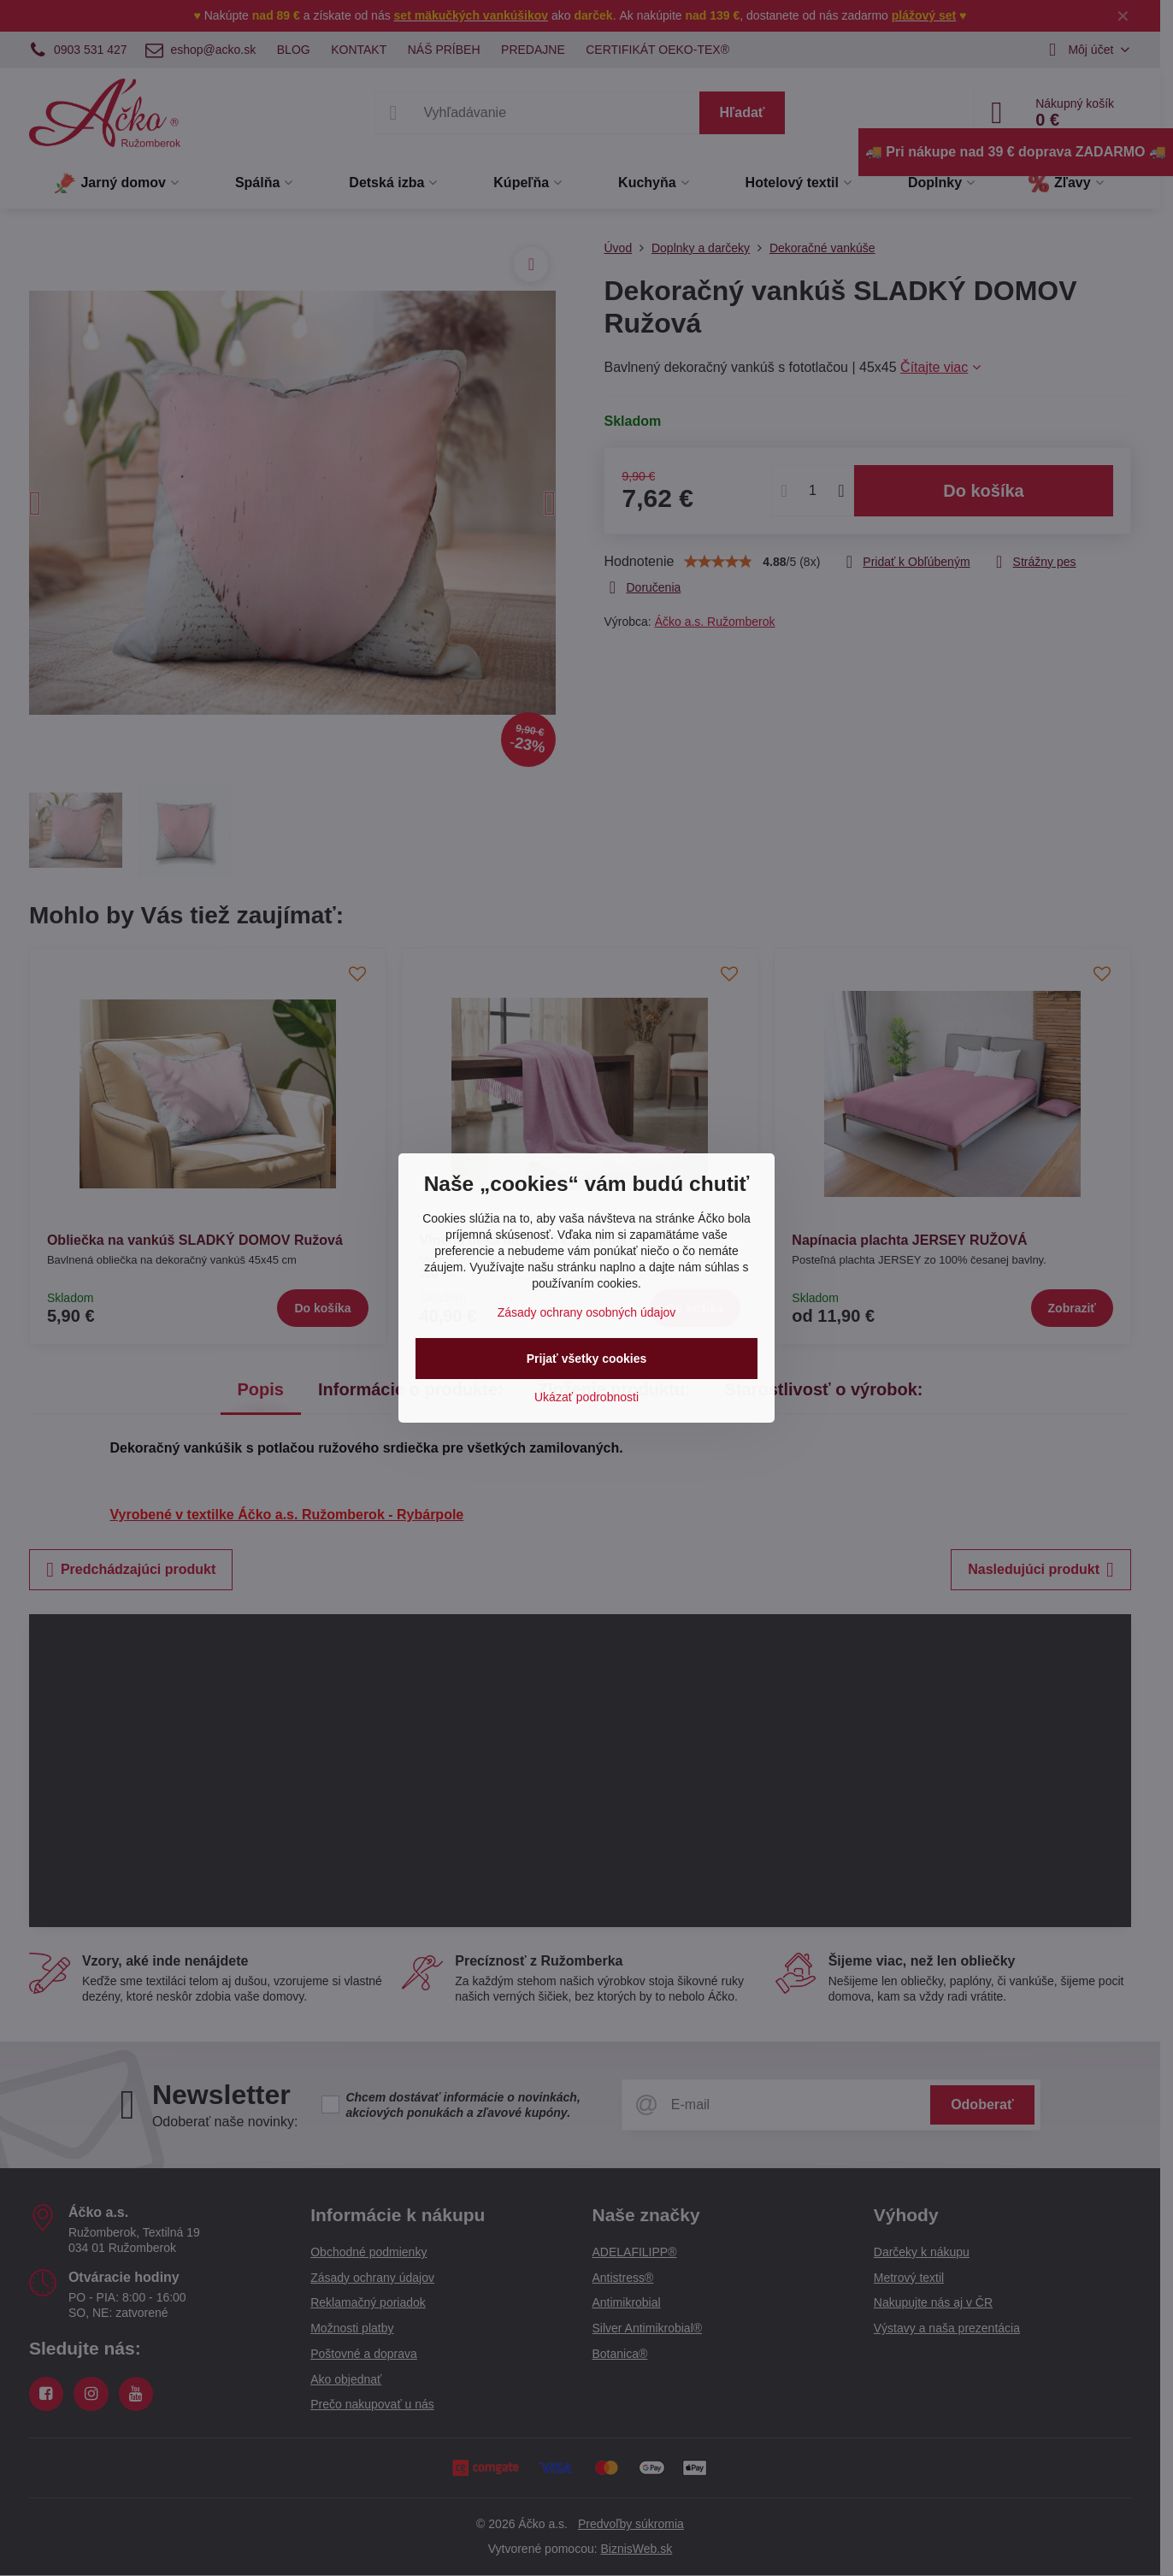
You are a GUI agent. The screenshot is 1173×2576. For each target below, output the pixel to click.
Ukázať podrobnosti (586, 1397)
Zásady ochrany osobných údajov (587, 1312)
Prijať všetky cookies (587, 1358)
